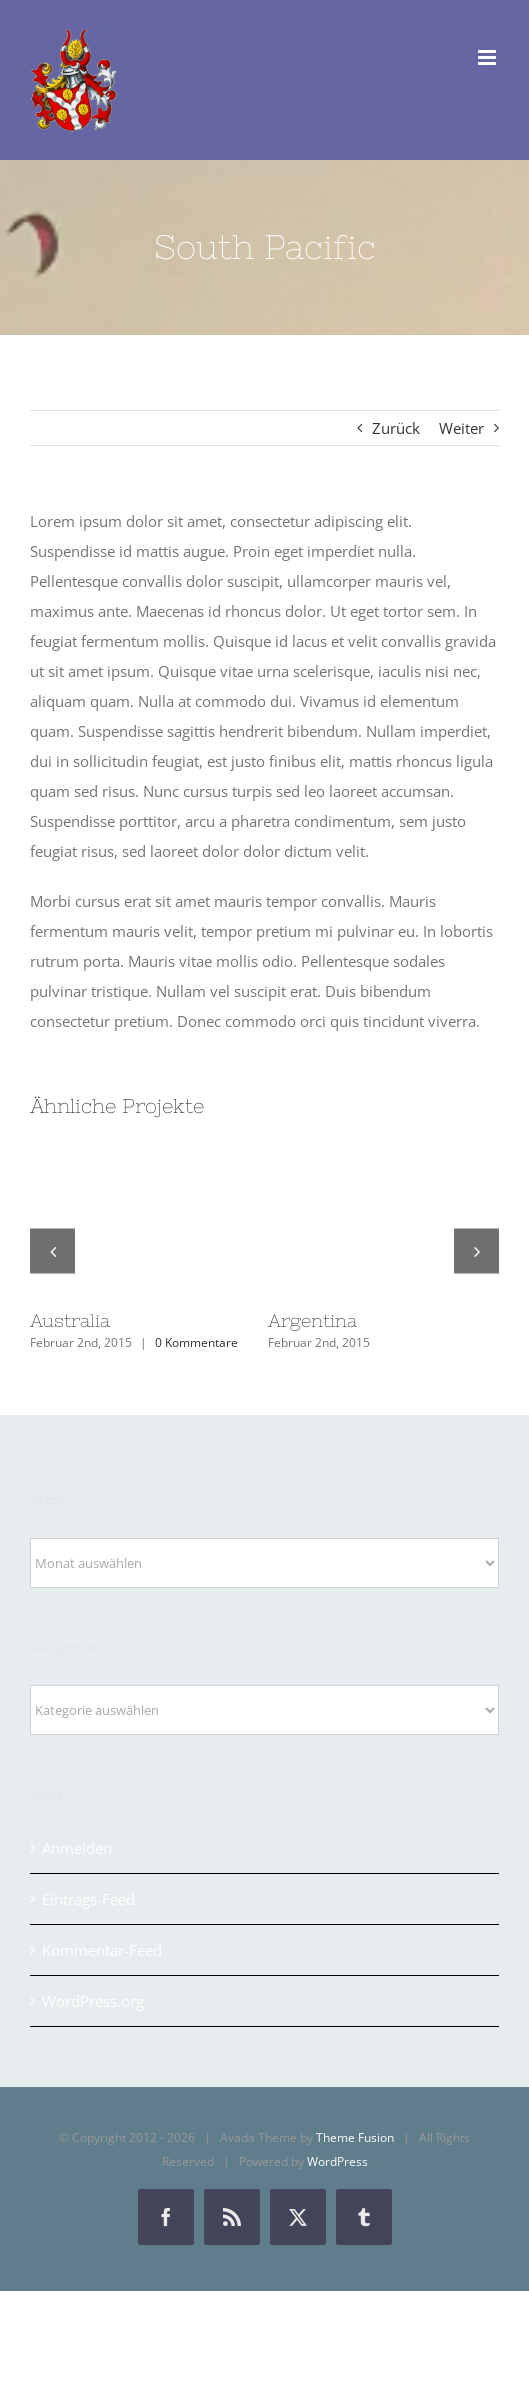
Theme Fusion (355, 2137)
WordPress (337, 2161)
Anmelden (77, 1848)
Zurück (396, 428)
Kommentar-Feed (102, 1950)
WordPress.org (93, 2001)
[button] (52, 1250)
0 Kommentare (196, 1342)
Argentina (312, 1320)
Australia (70, 1320)
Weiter (461, 428)
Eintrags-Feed (88, 1899)
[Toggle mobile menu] (488, 57)
